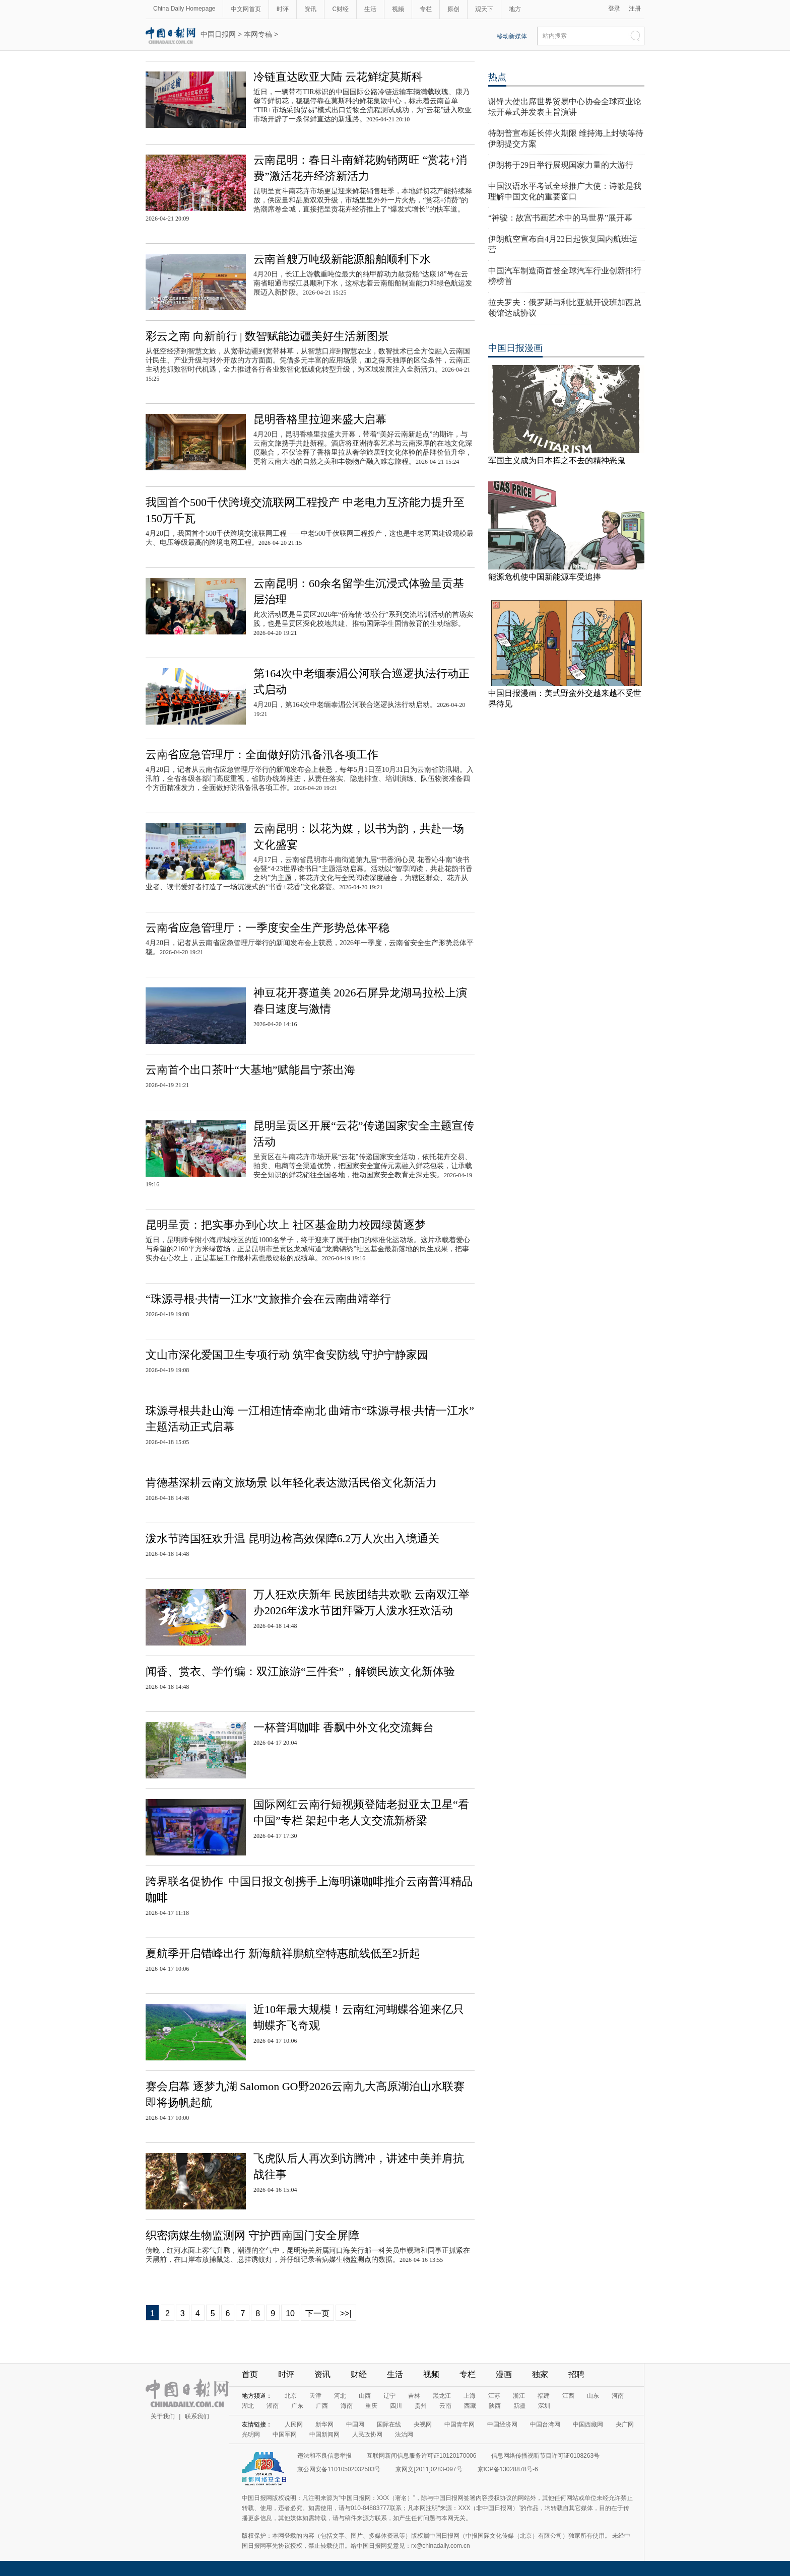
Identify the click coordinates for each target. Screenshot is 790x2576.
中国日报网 (218, 34)
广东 (297, 2405)
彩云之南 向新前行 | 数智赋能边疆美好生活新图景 (267, 336)
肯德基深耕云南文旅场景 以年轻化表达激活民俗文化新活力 (291, 1482)
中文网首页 (246, 9)
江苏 (494, 2395)
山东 (593, 2395)
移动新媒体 (512, 36)
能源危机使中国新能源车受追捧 (544, 577)
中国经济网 (502, 2424)
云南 (445, 2405)
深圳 (544, 2405)
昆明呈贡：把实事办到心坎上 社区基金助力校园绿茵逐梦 (286, 1225)
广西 (322, 2405)
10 (290, 2313)
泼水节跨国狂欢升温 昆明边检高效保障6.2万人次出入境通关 (292, 1538)
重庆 (371, 2405)
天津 (315, 2395)
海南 (347, 2405)
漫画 (504, 2374)
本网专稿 (258, 34)
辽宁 (389, 2395)
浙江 (519, 2395)
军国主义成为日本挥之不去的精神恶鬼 (556, 460)
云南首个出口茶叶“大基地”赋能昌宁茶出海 (250, 1069)
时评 (283, 9)
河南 (618, 2395)
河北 (340, 2395)
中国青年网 (459, 2424)
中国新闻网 (324, 2434)
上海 (470, 2395)
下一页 (317, 2313)
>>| (346, 2313)
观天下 (484, 9)
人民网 (294, 2424)
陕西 (495, 2405)
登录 (614, 8)
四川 (396, 2405)
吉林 (414, 2395)
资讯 (310, 9)
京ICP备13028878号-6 (508, 2469)
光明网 (251, 2434)
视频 (398, 9)
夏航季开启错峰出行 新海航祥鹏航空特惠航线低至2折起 (283, 1953)
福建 (544, 2395)
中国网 (355, 2424)
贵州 (421, 2405)
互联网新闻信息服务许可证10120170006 (421, 2455)
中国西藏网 (588, 2424)
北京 (291, 2395)
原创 (453, 9)
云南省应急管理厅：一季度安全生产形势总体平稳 (267, 927)
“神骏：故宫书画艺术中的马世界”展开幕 (560, 217)
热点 (497, 77)
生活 (370, 9)
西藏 (470, 2405)
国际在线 (389, 2424)
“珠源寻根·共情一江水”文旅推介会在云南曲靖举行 (268, 1299)
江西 (568, 2395)
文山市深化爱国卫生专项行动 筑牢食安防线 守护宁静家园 (287, 1354)
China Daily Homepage (184, 8)
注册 (635, 8)
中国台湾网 (545, 2424)
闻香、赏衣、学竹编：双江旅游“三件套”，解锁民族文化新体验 (300, 1671)
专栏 (426, 9)
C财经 (340, 9)
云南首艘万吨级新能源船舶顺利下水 (342, 259)
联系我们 (197, 2416)
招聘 (576, 2374)
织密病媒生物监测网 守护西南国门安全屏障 (252, 2235)
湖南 (273, 2405)
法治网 (404, 2434)
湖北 (248, 2405)
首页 (250, 2374)
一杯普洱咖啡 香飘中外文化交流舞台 (343, 1727)
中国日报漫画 (515, 348)
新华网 (324, 2424)
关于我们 (163, 2416)
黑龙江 (442, 2395)
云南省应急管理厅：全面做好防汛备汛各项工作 (262, 754)
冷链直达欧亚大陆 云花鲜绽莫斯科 (338, 76)
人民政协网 (367, 2434)
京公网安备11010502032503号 (338, 2469)
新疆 (519, 2405)
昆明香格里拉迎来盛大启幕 (319, 419)
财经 (359, 2374)
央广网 (625, 2424)
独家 (540, 2374)
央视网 (423, 2424)
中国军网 (285, 2434)
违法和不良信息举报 (324, 2455)
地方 (515, 9)
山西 (365, 2395)
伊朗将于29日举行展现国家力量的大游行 (560, 165)
